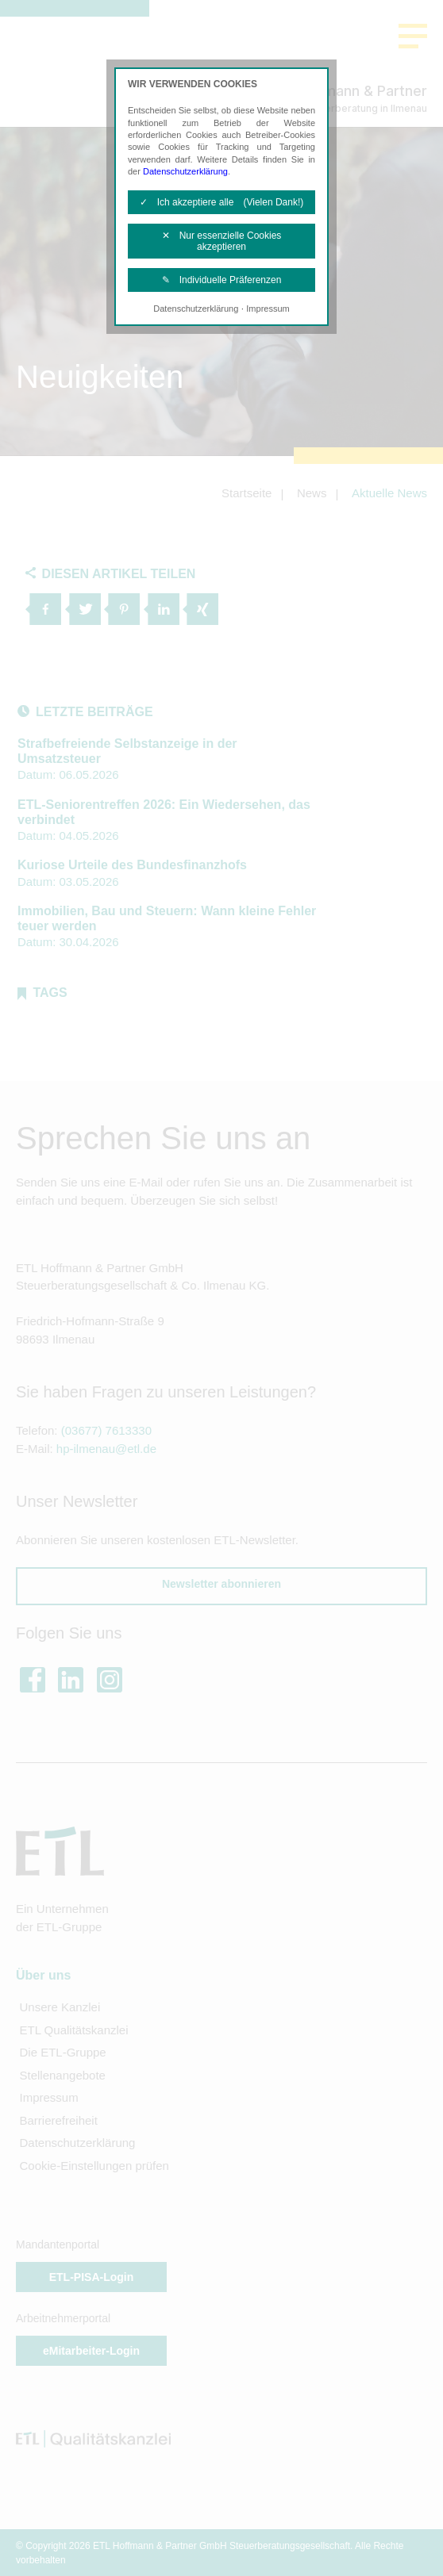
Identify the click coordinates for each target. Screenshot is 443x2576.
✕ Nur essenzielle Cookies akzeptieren (222, 241)
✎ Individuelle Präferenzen (222, 280)
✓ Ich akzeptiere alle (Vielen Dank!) (222, 202)
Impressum (267, 308)
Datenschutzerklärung (185, 171)
